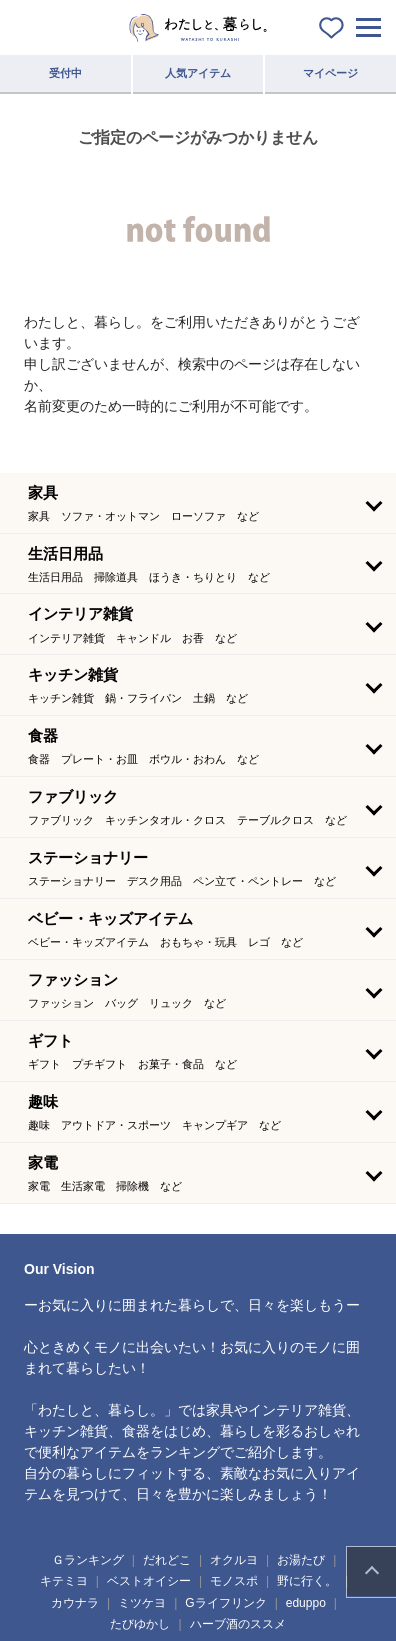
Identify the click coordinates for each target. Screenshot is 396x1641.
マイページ (330, 73)
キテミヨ (64, 1581)
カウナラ (75, 1603)
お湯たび (301, 1560)
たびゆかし (140, 1624)
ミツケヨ (142, 1603)
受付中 (65, 73)
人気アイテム (198, 73)
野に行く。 (307, 1581)
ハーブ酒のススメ (238, 1624)
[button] (198, 503)
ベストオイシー (149, 1581)
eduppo (306, 1603)
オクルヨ (234, 1560)
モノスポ (234, 1581)
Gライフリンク (225, 1603)
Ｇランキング (88, 1560)
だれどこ (167, 1560)
